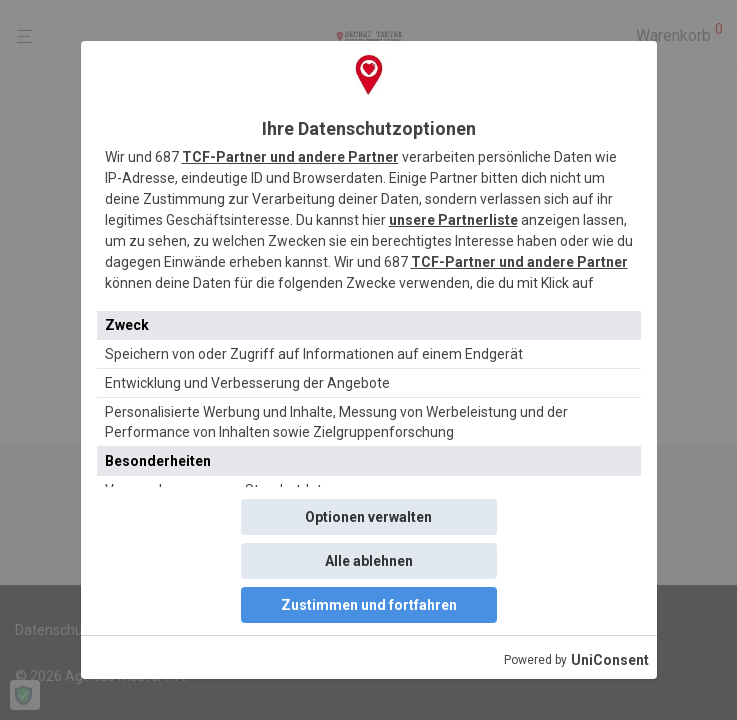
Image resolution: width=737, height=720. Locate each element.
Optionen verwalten (368, 517)
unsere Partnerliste (453, 220)
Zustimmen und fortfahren (369, 605)
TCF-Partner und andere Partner (290, 157)
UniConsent (610, 660)
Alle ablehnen (369, 561)
